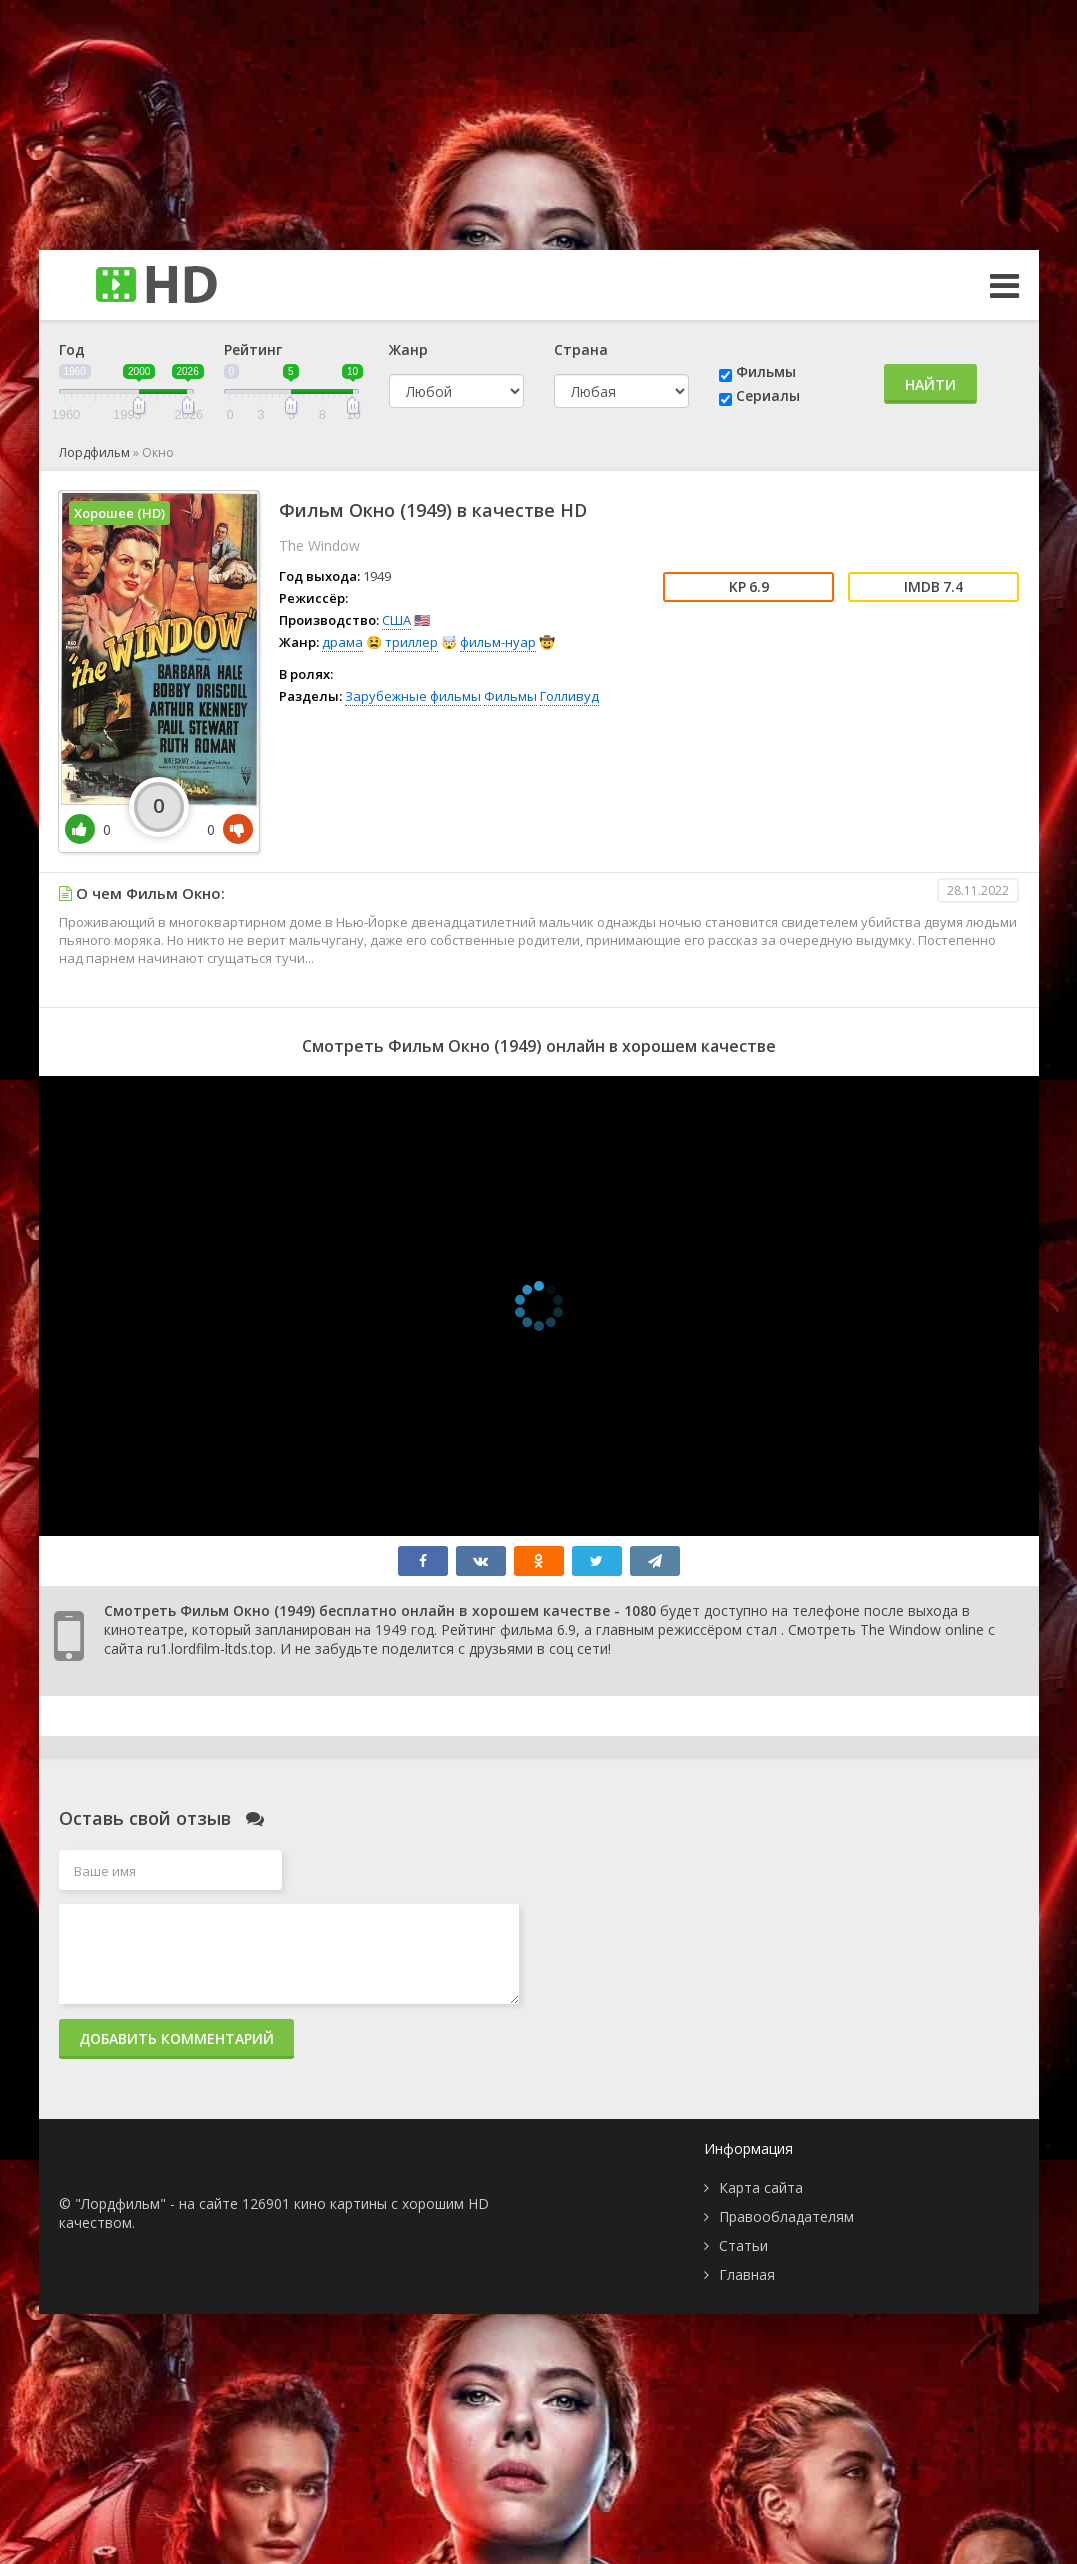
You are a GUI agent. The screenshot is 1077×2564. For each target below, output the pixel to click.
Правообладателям (786, 2216)
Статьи (743, 2245)
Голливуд (569, 696)
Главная (747, 2274)
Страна (581, 349)
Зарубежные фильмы (413, 696)
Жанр (408, 349)
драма (342, 642)
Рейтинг (253, 349)
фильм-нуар (498, 642)
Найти (930, 384)
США (396, 620)
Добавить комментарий (176, 2038)
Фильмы (766, 371)
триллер (411, 642)
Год (72, 349)
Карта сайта (761, 2187)
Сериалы (768, 395)
